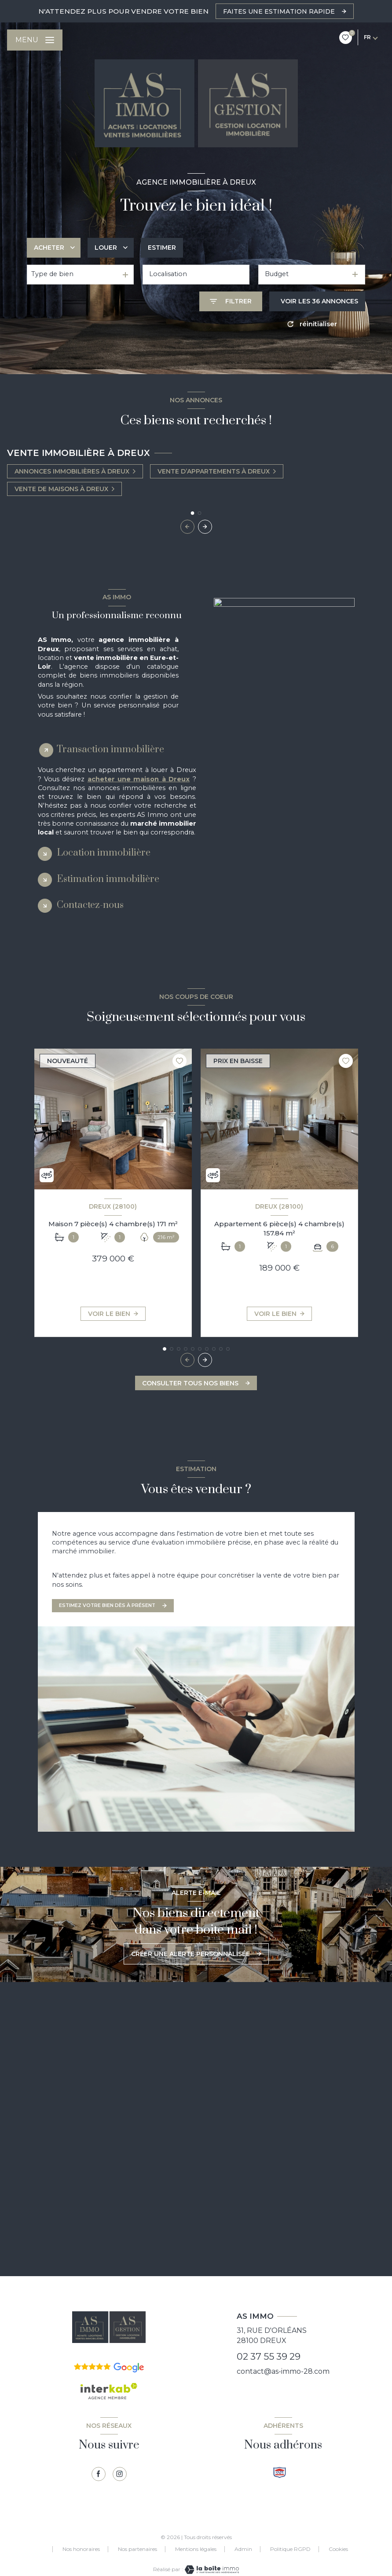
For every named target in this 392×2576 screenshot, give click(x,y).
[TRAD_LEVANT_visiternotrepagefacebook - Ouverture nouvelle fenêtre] (99, 2474)
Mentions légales (195, 2549)
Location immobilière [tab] (103, 853)
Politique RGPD (290, 2549)
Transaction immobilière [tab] (110, 749)
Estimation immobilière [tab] (108, 879)
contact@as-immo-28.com (283, 2371)
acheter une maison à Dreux (139, 779)
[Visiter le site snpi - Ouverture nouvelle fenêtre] (279, 2472)
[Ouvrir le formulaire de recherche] (230, 301)
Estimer (162, 247)
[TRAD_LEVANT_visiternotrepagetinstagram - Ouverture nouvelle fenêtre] (120, 2474)
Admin (243, 2549)
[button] (205, 527)
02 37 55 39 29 (268, 2356)
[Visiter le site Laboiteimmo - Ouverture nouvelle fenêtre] (211, 2569)
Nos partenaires (137, 2549)
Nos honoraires (81, 2549)
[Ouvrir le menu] (34, 40)
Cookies (338, 2549)
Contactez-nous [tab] (90, 905)
